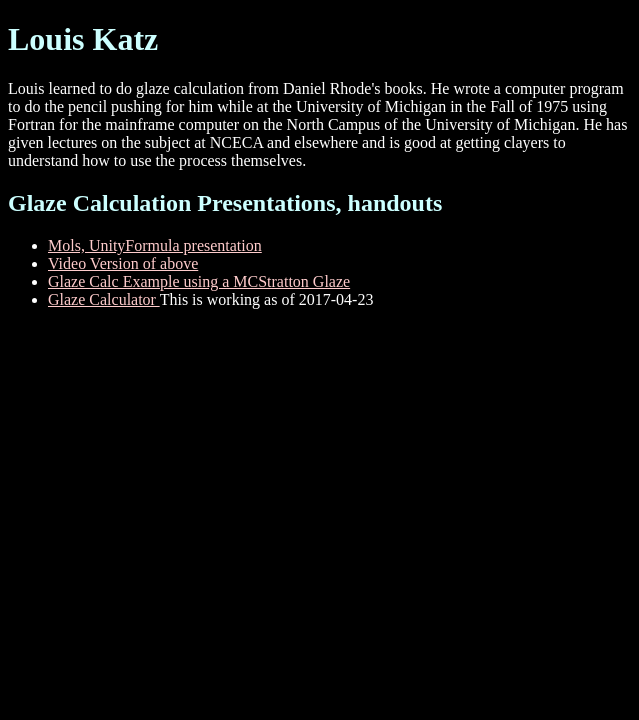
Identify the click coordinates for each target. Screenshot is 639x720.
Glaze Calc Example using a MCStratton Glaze (199, 281)
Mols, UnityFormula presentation (155, 245)
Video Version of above (123, 263)
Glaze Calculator (104, 299)
